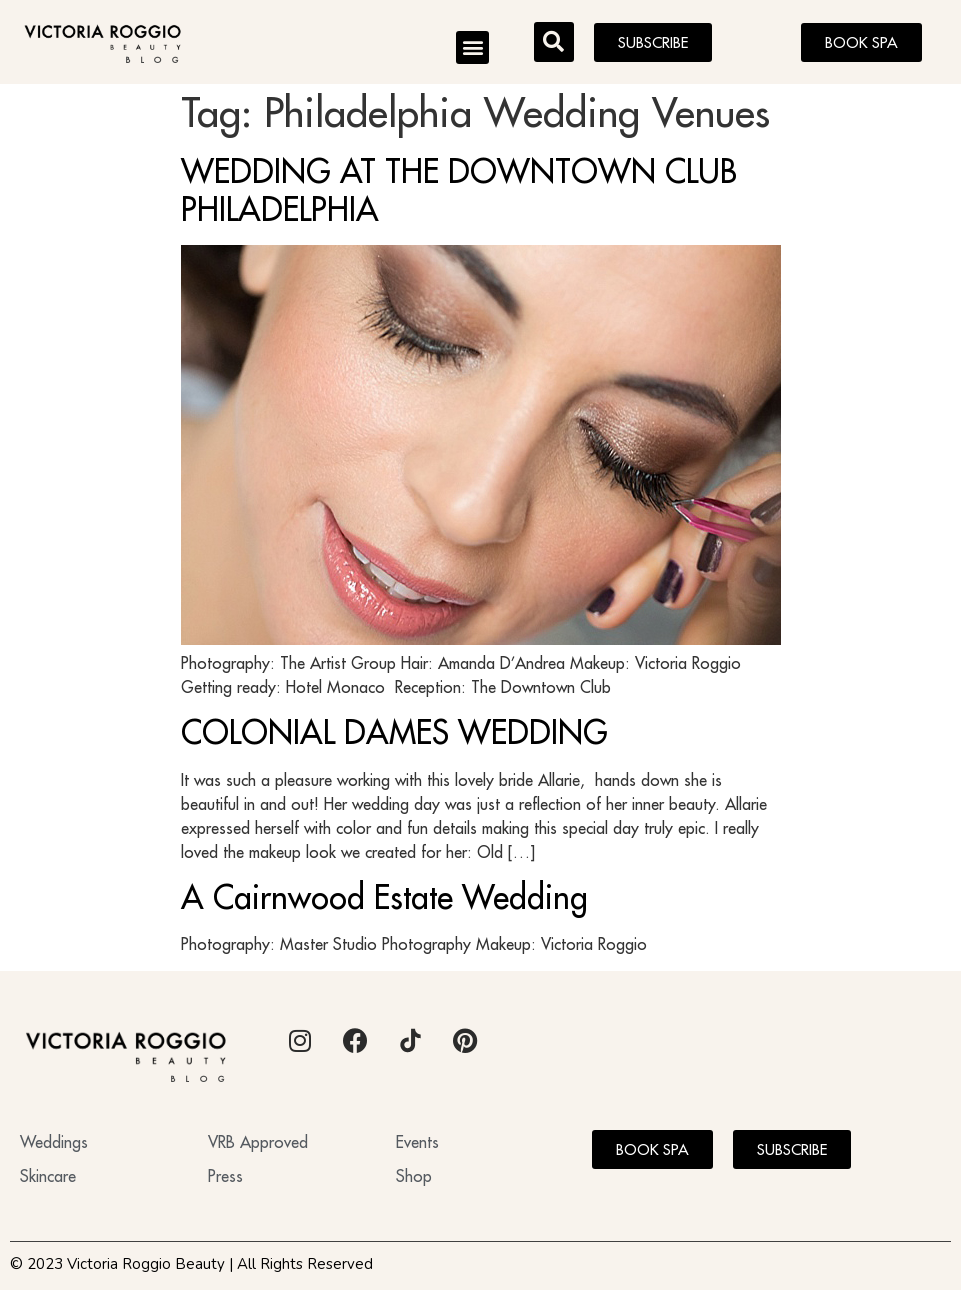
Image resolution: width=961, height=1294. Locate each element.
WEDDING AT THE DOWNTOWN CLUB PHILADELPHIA (459, 194)
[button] (472, 47)
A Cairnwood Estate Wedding (384, 901)
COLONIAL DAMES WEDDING (394, 736)
